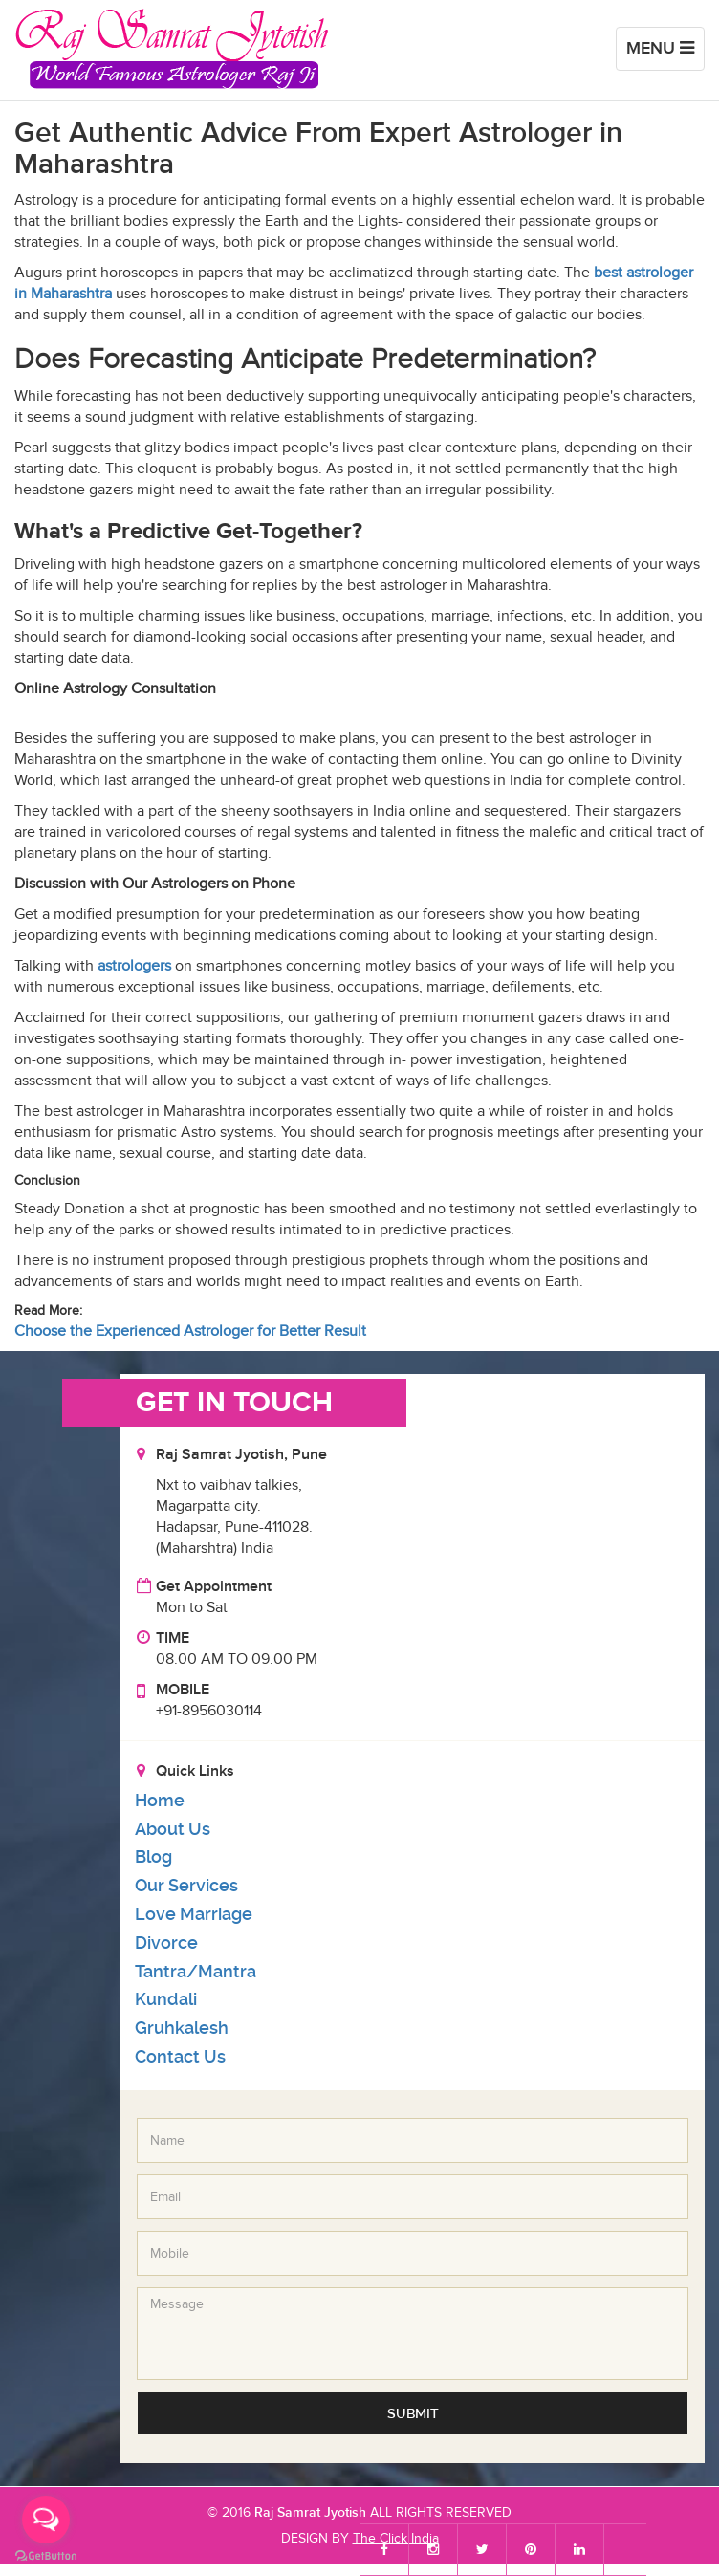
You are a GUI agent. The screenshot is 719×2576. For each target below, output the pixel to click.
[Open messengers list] (46, 2519)
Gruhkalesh (182, 2028)
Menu (665, 53)
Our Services (186, 1885)
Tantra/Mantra (195, 1971)
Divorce (166, 1942)
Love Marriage (193, 1914)
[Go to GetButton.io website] (45, 2556)
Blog (153, 1856)
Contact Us (180, 2056)
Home (160, 1800)
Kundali (166, 1999)
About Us (172, 1829)
